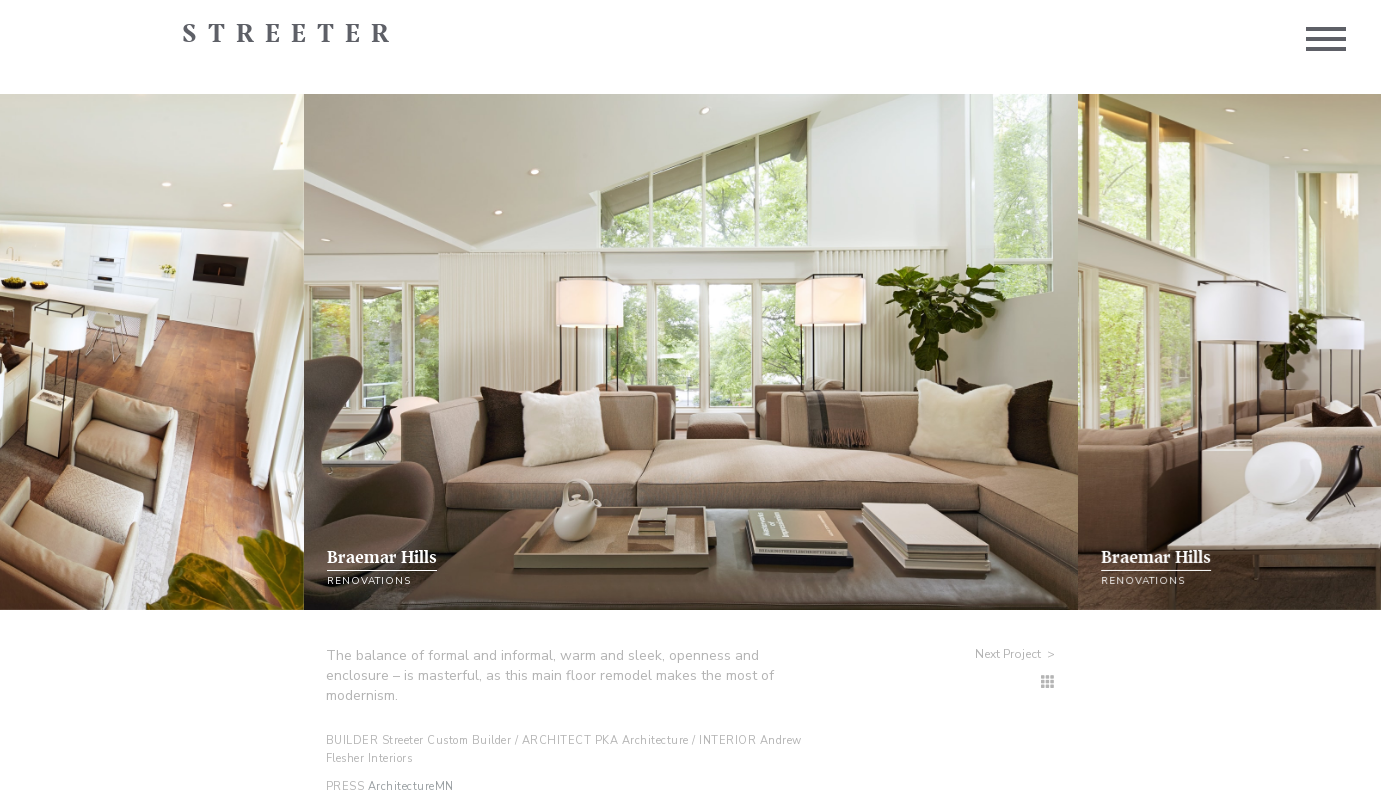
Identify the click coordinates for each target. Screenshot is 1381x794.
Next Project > (1015, 654)
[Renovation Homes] (1048, 682)
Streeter (291, 35)
